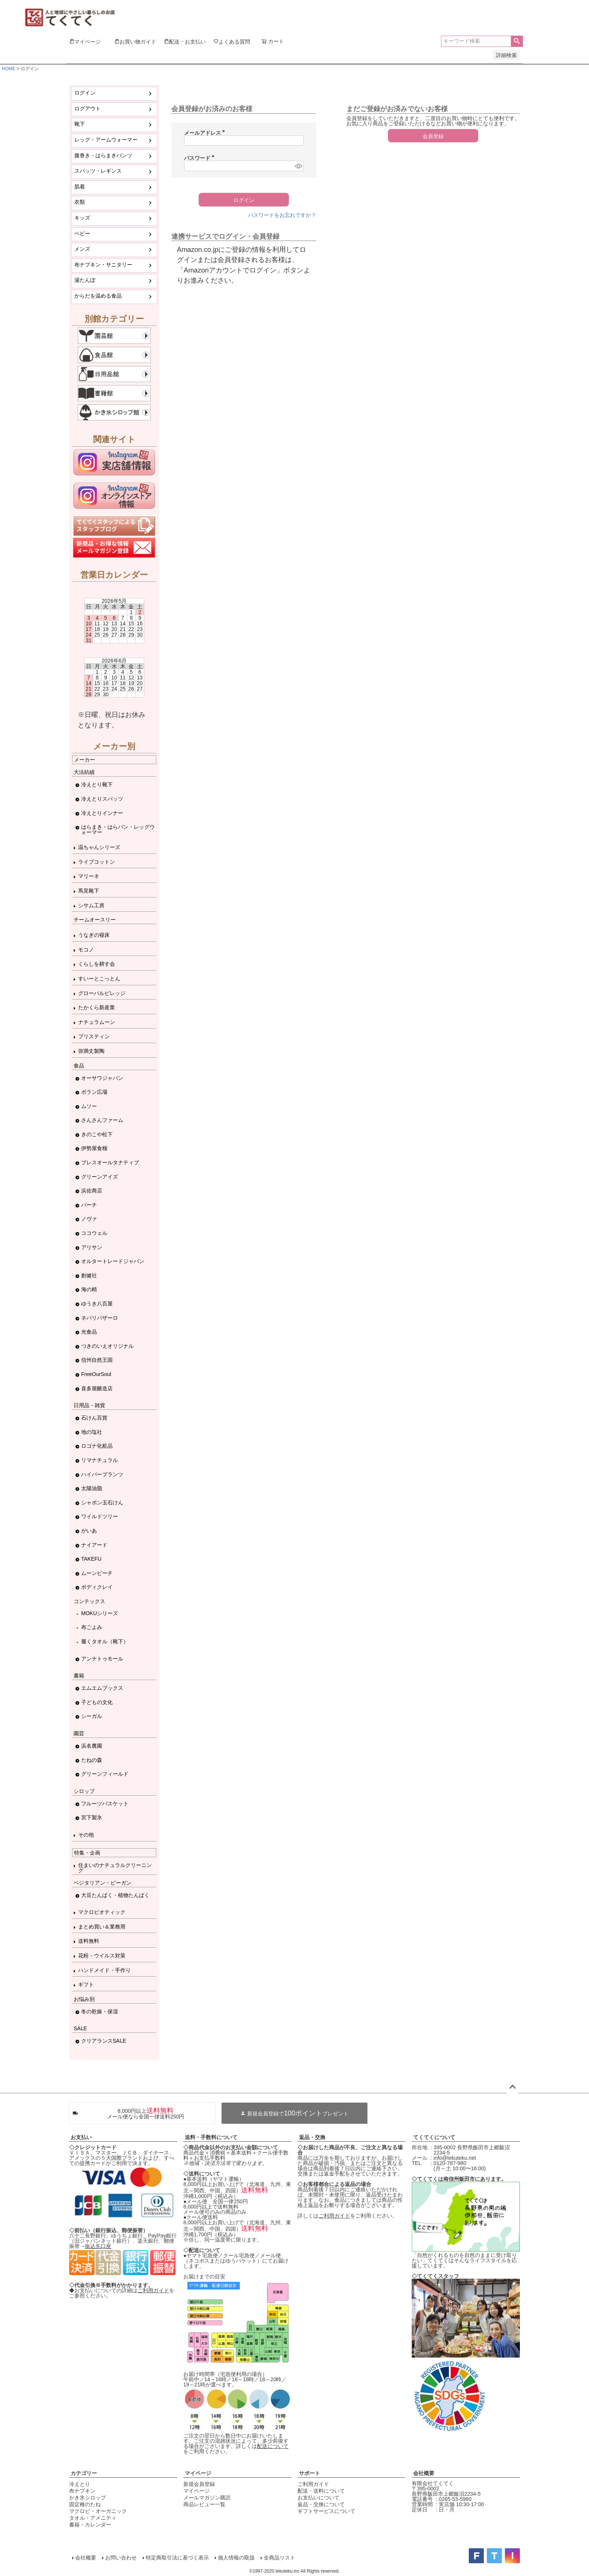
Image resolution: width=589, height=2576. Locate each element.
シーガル (91, 1716)
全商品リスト (279, 2558)
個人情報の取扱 (236, 2558)
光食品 (89, 1332)
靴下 (79, 124)
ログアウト (87, 108)
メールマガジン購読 (207, 2498)
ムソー (89, 1106)
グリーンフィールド (104, 1774)
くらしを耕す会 (96, 964)
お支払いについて (319, 2498)
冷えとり (79, 2484)
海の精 (89, 1289)
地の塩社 (91, 1432)
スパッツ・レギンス (98, 171)
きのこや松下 (97, 1134)
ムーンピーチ (97, 1573)
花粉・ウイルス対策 (101, 1956)
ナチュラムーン (96, 1022)
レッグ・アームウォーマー (105, 140)
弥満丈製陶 (91, 1051)
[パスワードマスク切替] (298, 166)
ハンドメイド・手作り (104, 1970)
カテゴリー (84, 2473)
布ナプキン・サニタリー (103, 265)
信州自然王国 (97, 1360)
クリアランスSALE (103, 2041)
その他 (86, 1835)
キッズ (82, 218)
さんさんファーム (102, 1120)
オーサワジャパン (102, 1078)
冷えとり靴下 (97, 784)
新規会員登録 (199, 2484)
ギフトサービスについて (326, 2511)
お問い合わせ (121, 2558)
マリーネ (88, 876)
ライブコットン (96, 862)
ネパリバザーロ (99, 1318)
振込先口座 (98, 2246)
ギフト (86, 1984)
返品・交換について (321, 2504)
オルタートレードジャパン (112, 1261)
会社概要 (423, 2473)
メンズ (82, 249)
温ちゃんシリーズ (99, 847)
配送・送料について (321, 2491)
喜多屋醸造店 (97, 1388)
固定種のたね (85, 2504)
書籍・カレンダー (90, 2525)
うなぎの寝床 (94, 935)
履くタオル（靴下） (104, 1641)
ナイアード (94, 1545)
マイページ (198, 2473)
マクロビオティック (101, 1912)
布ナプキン (82, 2491)
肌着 (79, 187)
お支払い (81, 2137)
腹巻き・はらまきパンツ (103, 155)
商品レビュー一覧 (204, 2504)
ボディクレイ (97, 1587)
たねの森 (91, 1760)
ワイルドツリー (99, 1516)
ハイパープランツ (102, 1474)
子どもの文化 (97, 1702)
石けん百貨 (94, 1418)
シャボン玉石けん (102, 1503)
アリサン (91, 1247)
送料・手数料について (211, 2137)
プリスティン (94, 1036)
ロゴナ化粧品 (97, 1446)
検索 (517, 41)
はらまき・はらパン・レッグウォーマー (118, 829)
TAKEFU (91, 1559)
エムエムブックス (102, 1688)
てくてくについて (434, 2137)
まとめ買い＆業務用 (101, 1927)
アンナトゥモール (102, 1659)
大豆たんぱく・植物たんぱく (115, 1895)
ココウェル (94, 1233)
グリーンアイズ (99, 1177)
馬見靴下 (88, 891)
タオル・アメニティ (92, 2518)
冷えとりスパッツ (102, 799)
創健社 (89, 1275)
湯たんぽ (84, 280)
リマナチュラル (99, 1460)
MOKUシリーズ (99, 1613)
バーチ (89, 1205)
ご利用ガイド (153, 2290)
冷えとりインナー (102, 813)
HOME (8, 68)
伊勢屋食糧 (94, 1148)
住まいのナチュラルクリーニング (115, 1867)
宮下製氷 (91, 1817)
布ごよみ (91, 1627)
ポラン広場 (94, 1092)
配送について (272, 2446)
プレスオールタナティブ (110, 1162)
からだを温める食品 (98, 296)
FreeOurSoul (96, 1374)
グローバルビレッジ (101, 993)
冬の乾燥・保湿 (99, 2011)
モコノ (86, 950)
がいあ (89, 1531)
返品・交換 (312, 2137)
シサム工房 (91, 905)
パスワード (200, 158)
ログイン (84, 93)
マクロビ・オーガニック (98, 2511)
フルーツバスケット (104, 1804)
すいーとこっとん (99, 979)
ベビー (82, 233)
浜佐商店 (91, 1191)
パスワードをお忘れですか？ (282, 215)
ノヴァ (89, 1219)
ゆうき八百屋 (97, 1304)
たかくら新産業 (96, 1007)
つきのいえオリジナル (107, 1346)
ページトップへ (512, 2087)
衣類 (79, 202)
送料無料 (88, 1941)
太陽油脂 (91, 1488)
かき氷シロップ (87, 2498)
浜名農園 (91, 1746)
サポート (309, 2473)
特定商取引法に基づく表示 (177, 2558)
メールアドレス (206, 133)
